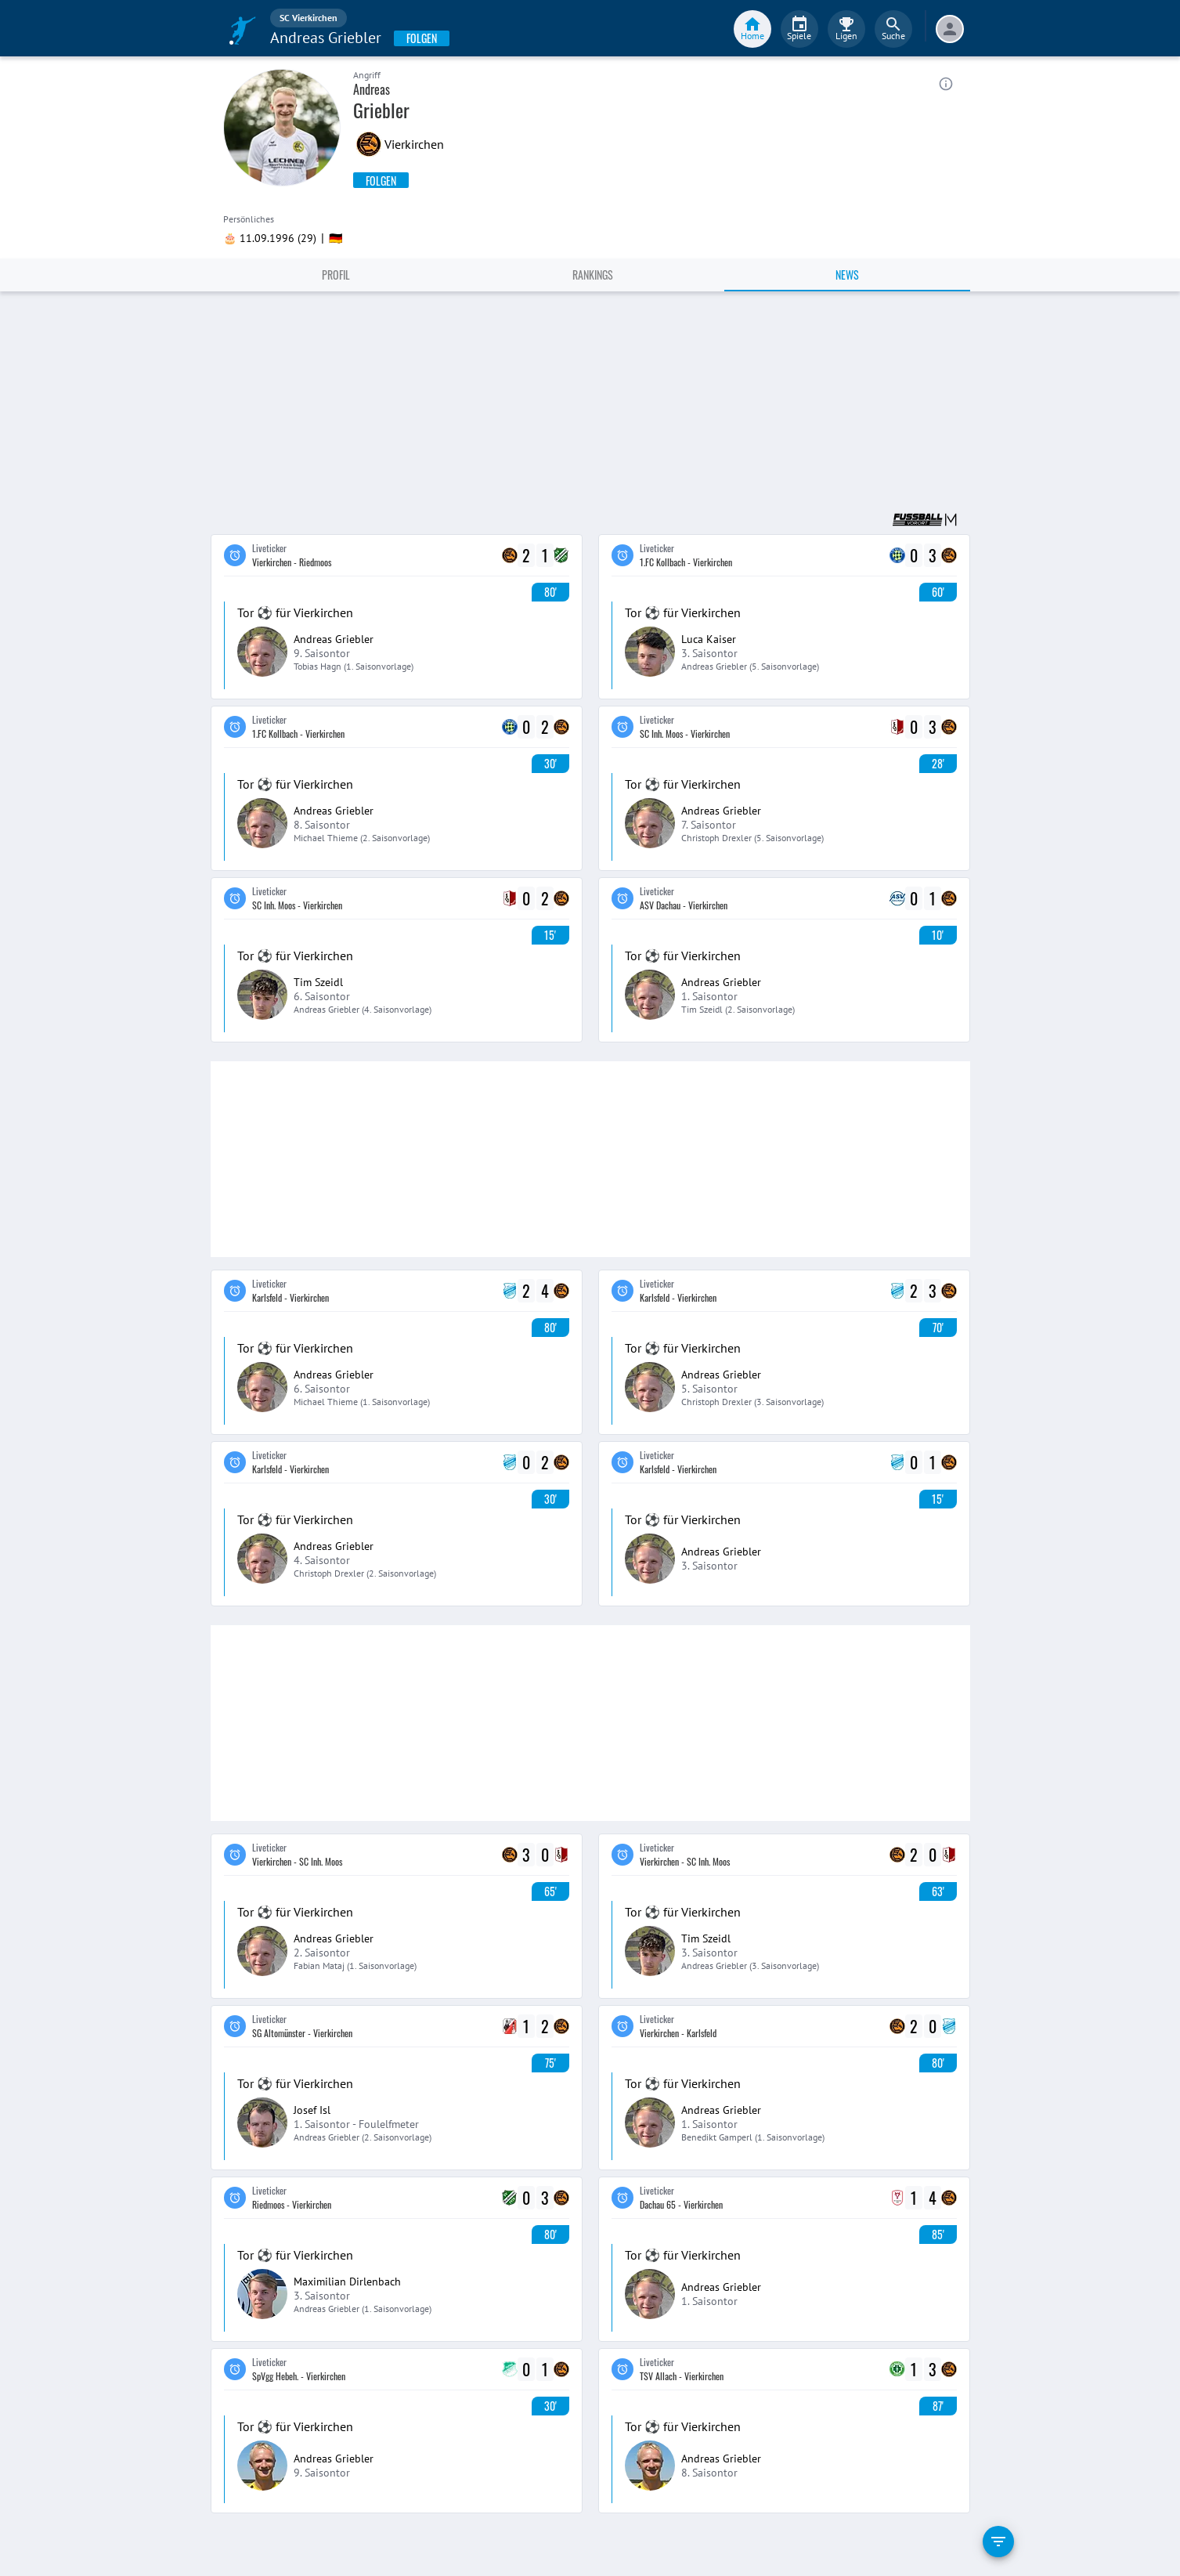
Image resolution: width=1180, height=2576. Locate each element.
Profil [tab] (336, 274)
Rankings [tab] (592, 274)
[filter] (998, 2541)
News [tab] (847, 274)
